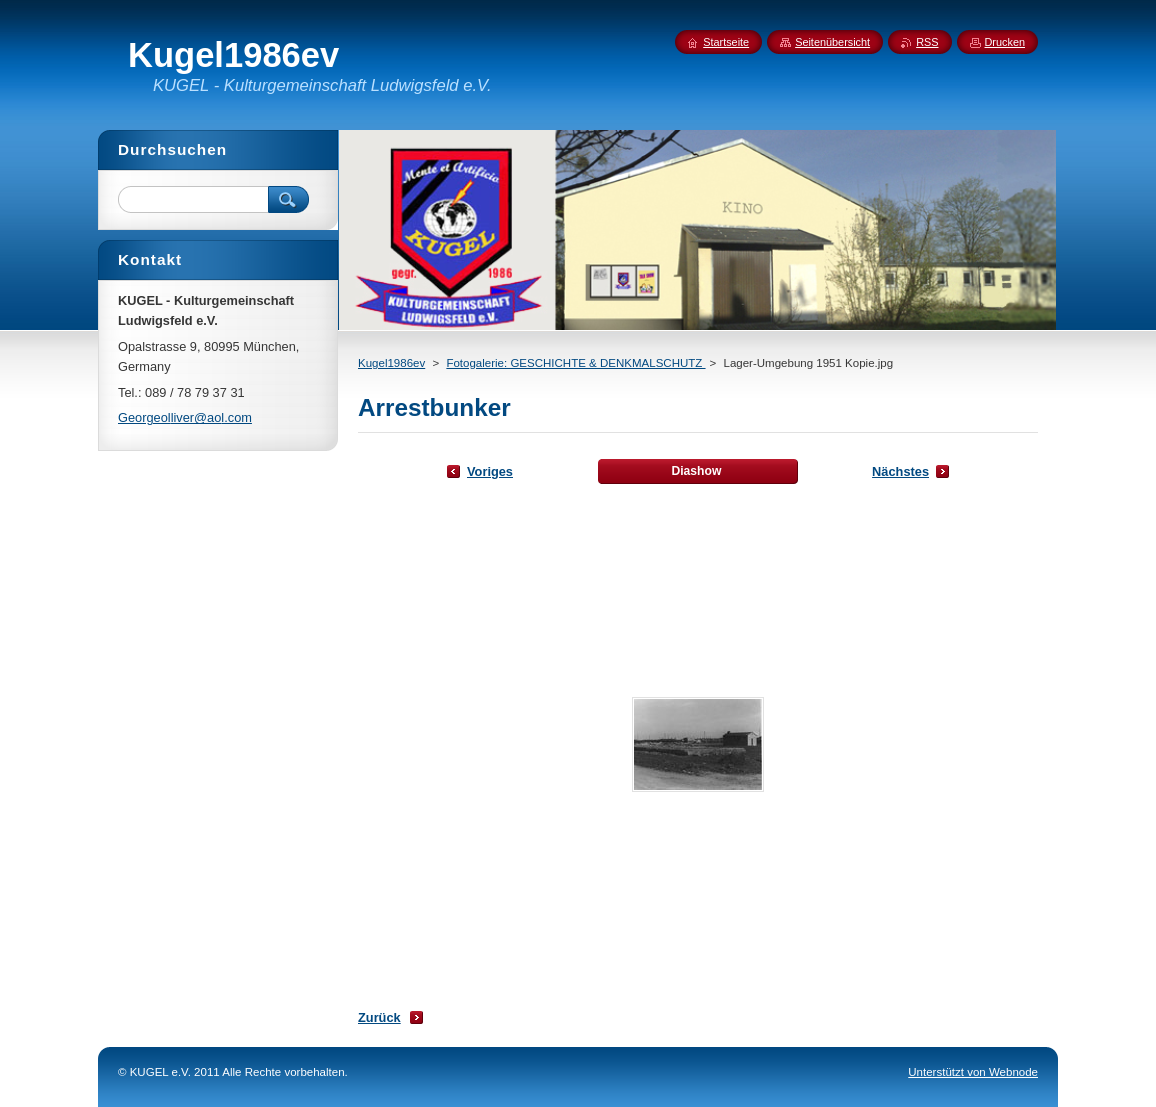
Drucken (1005, 42)
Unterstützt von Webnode (973, 1072)
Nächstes (900, 471)
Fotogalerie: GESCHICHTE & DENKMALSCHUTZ (575, 363)
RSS (927, 42)
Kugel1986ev (391, 363)
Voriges (490, 471)
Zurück (379, 1017)
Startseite (726, 42)
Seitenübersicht (832, 42)
